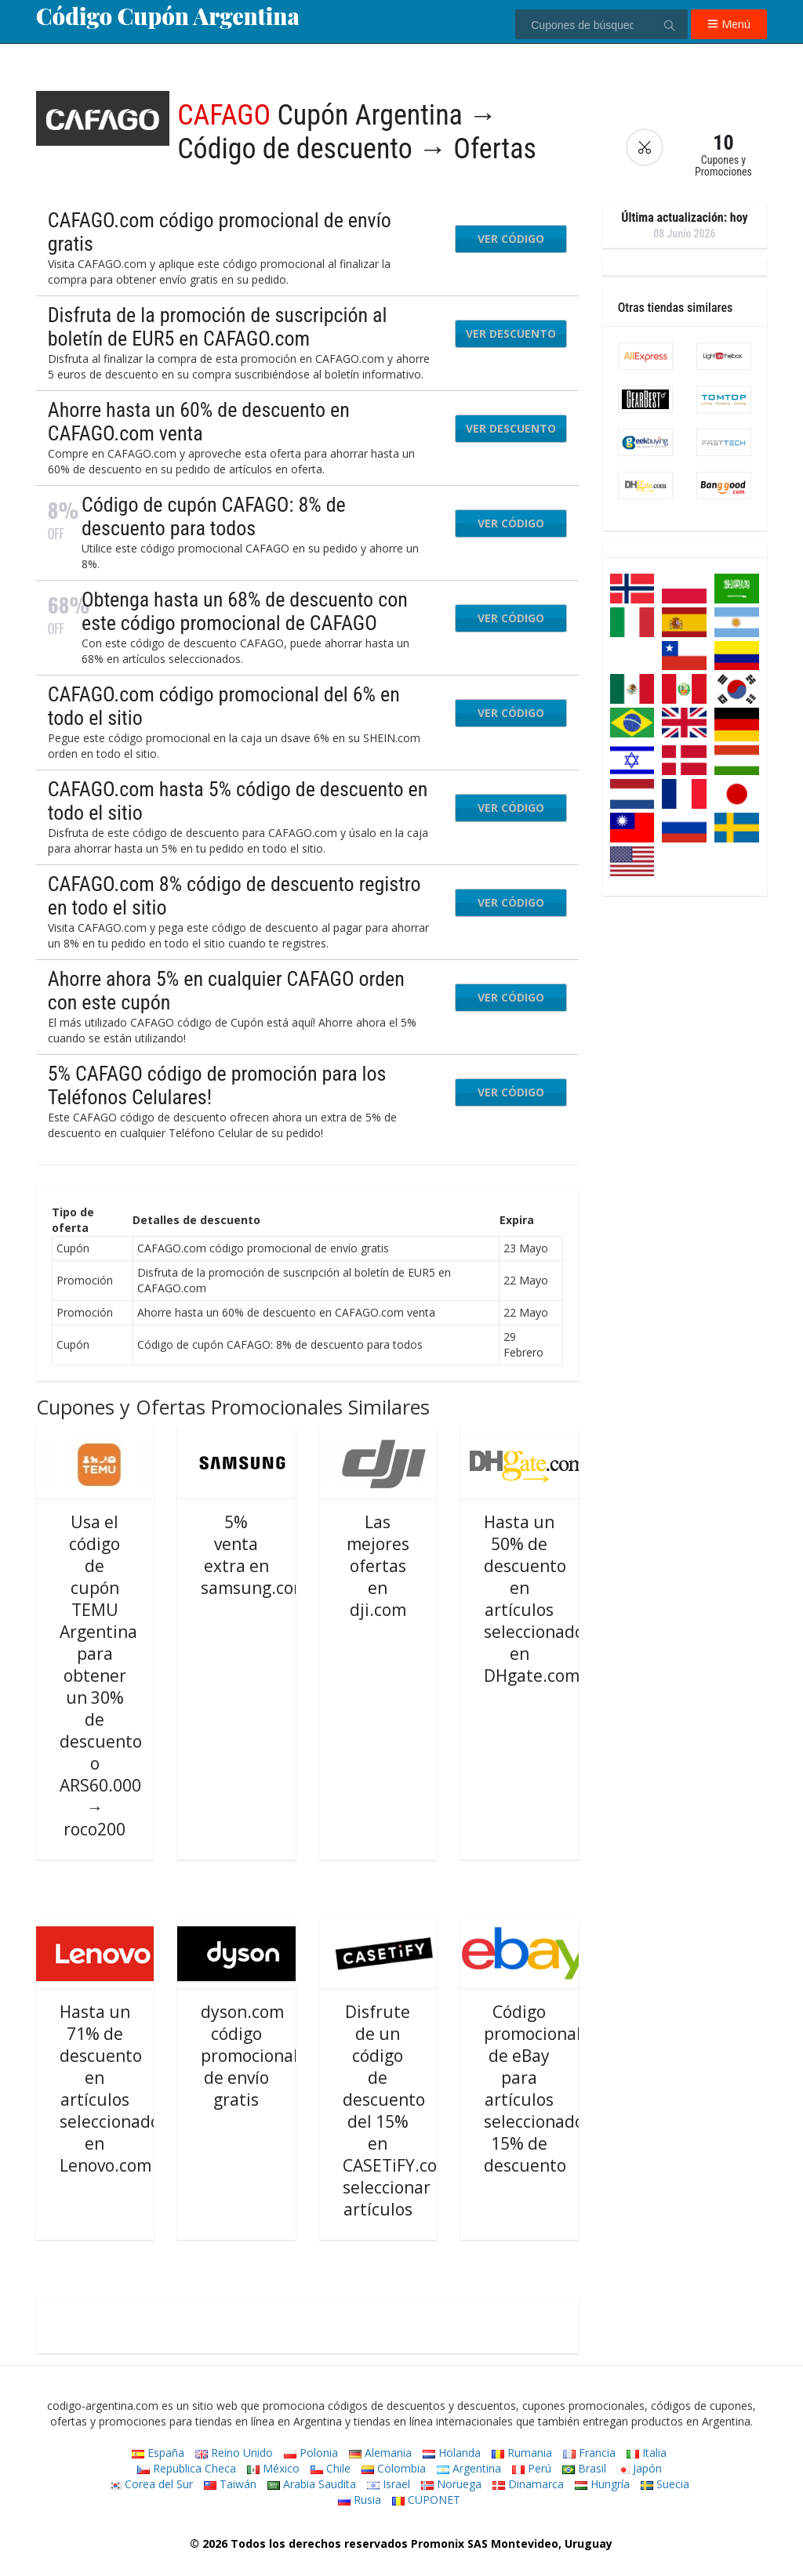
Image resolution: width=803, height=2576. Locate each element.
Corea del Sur (151, 2483)
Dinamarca (528, 2483)
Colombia (394, 2468)
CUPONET (426, 2499)
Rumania (522, 2452)
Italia (647, 2452)
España (158, 2452)
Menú (728, 23)
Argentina (469, 2468)
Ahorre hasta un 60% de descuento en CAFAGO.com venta (199, 421)
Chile (331, 2468)
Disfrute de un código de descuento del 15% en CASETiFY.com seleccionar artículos (397, 2110)
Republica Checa (186, 2468)
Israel (388, 2483)
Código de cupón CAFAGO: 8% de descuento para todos (214, 516)
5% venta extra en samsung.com (254, 1555)
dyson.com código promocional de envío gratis (249, 2055)
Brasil (584, 2468)
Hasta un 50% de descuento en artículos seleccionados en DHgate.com (538, 1599)
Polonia (311, 2452)
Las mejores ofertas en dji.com (378, 1566)
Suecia (665, 2483)
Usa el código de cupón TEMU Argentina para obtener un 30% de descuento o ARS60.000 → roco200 (101, 1675)
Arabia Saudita (311, 2483)
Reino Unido (234, 2452)
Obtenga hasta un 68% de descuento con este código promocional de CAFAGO (245, 611)
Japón (639, 2468)
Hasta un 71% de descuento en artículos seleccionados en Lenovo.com (114, 2088)
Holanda (452, 2452)
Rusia (359, 2499)
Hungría (602, 2483)
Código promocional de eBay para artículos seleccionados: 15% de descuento (540, 2088)
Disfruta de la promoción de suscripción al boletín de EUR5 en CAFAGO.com (217, 326)
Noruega (451, 2483)
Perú (531, 2468)
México (273, 2468)
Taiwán (230, 2483)
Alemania (380, 2452)
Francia (589, 2452)
